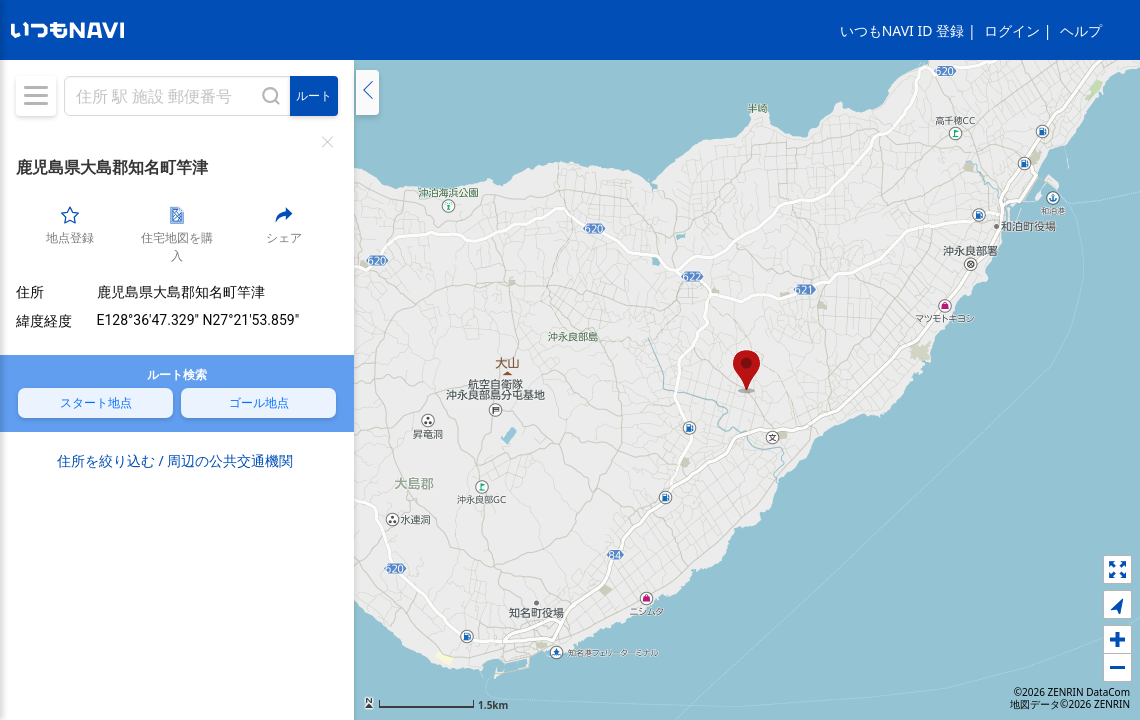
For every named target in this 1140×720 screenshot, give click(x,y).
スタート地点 (96, 402)
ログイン (1012, 30)
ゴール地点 (259, 402)
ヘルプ (1081, 30)
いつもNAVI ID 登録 (902, 30)
